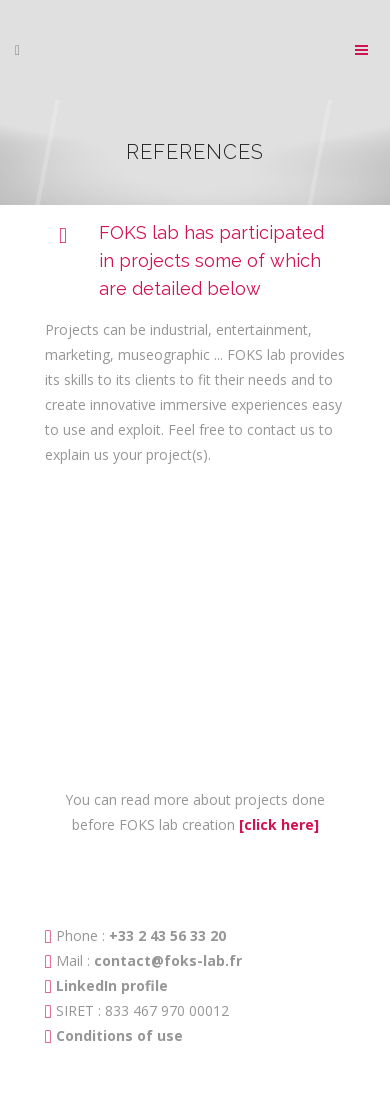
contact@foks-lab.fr (168, 960)
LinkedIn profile (112, 985)
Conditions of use (119, 1035)
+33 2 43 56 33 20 (165, 935)
